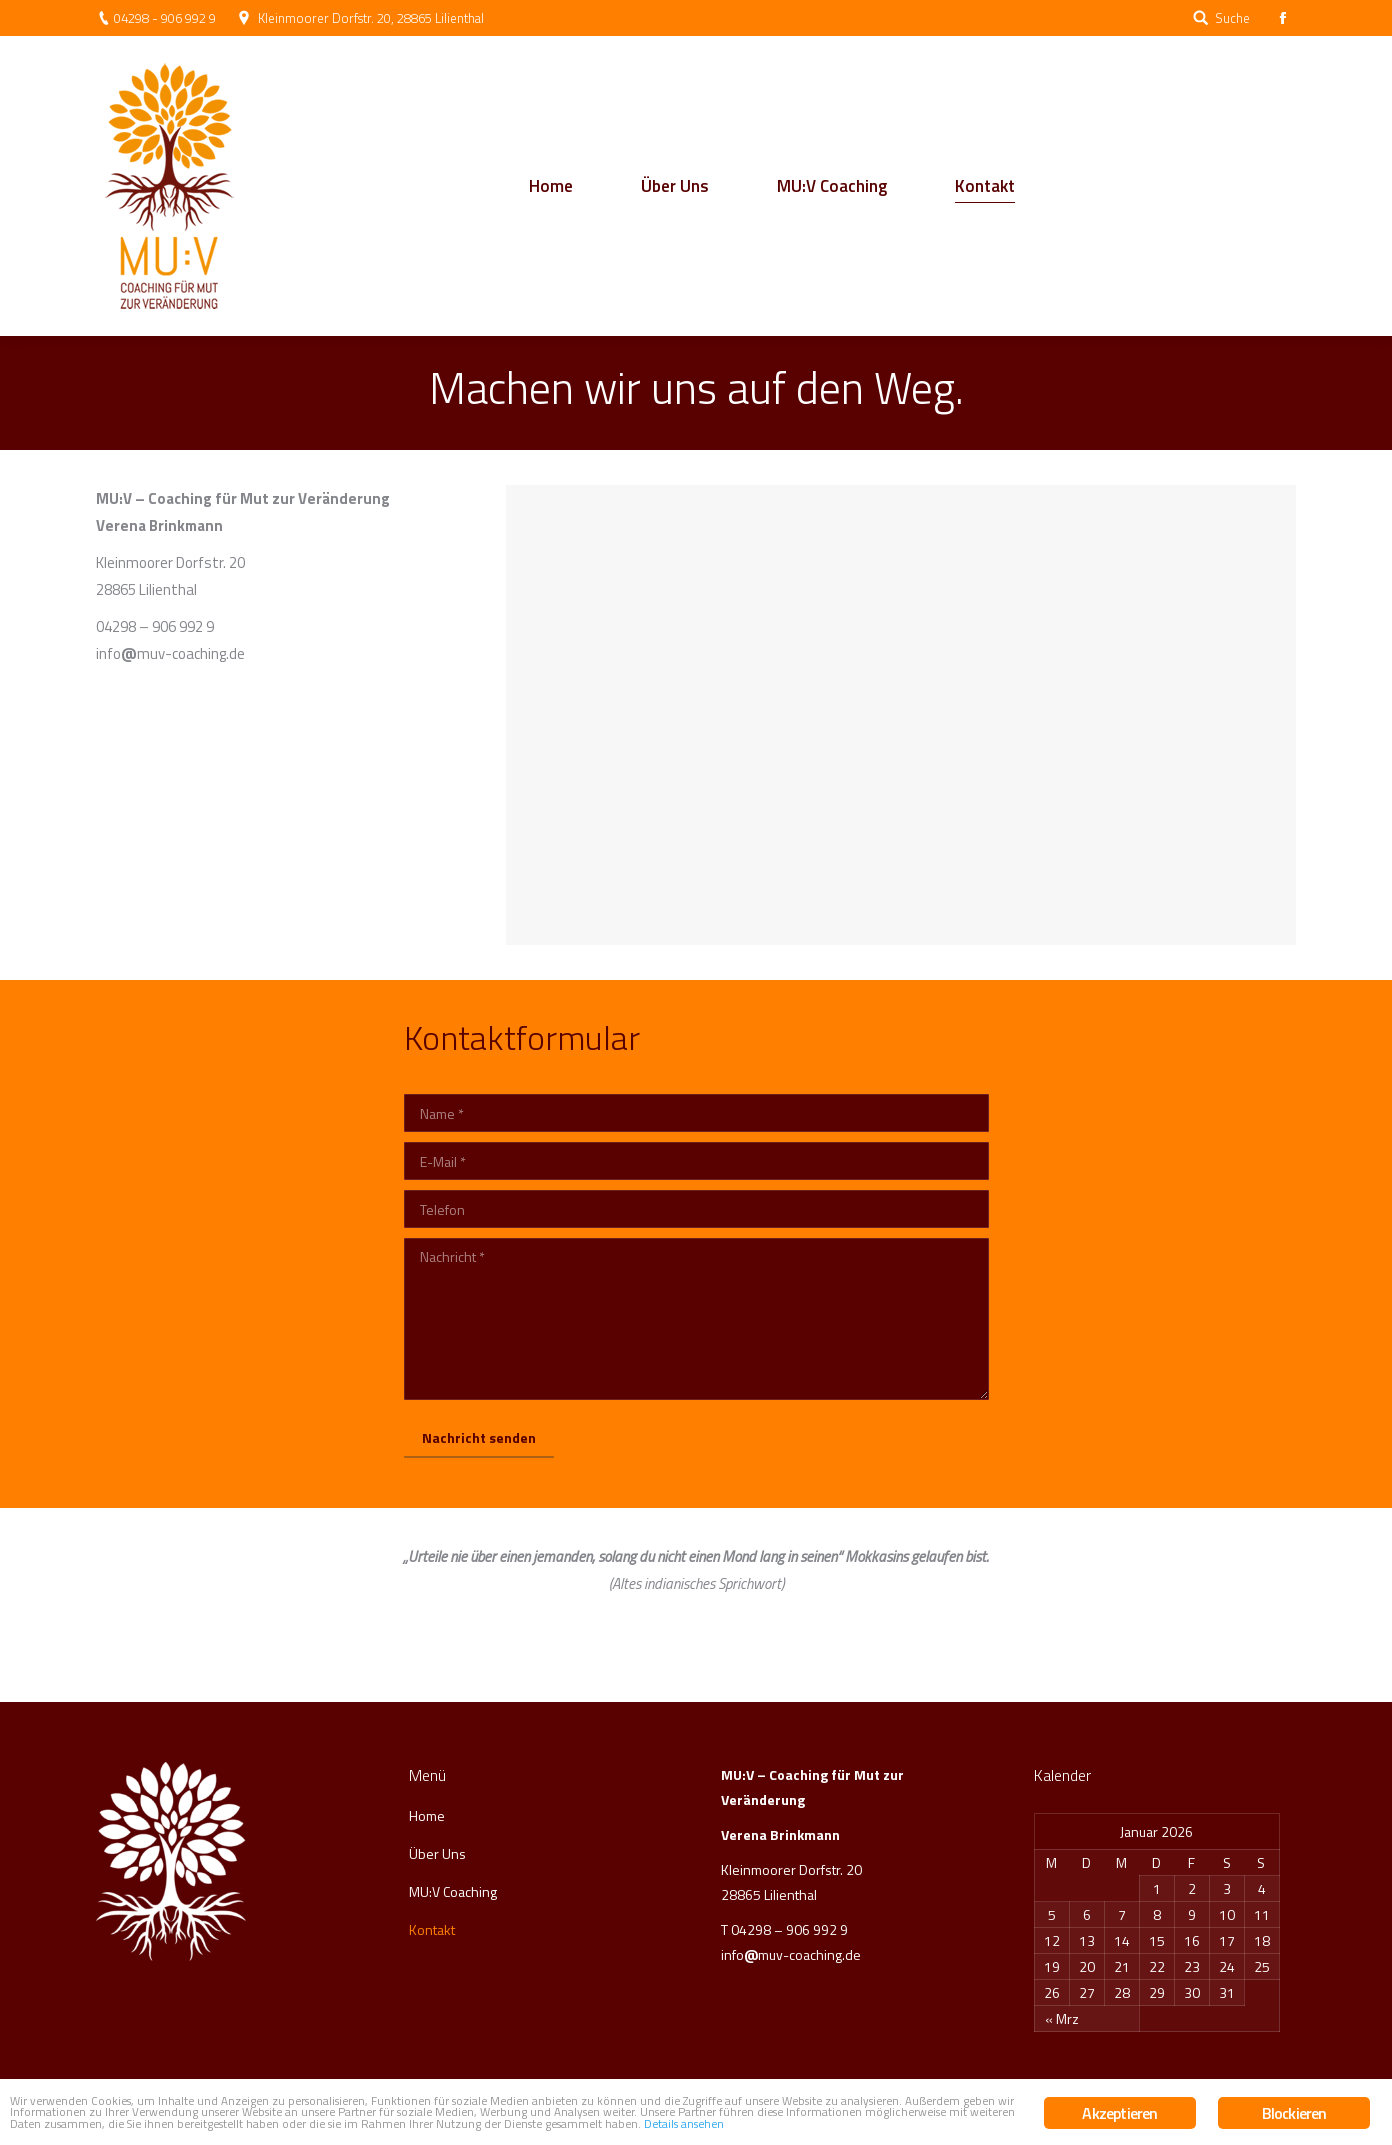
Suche (1232, 18)
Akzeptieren (1119, 2083)
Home (427, 1815)
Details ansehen (705, 2126)
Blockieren (1294, 2083)
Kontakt (432, 1929)
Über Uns (437, 1853)
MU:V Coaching (453, 1891)
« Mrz (1062, 2019)
